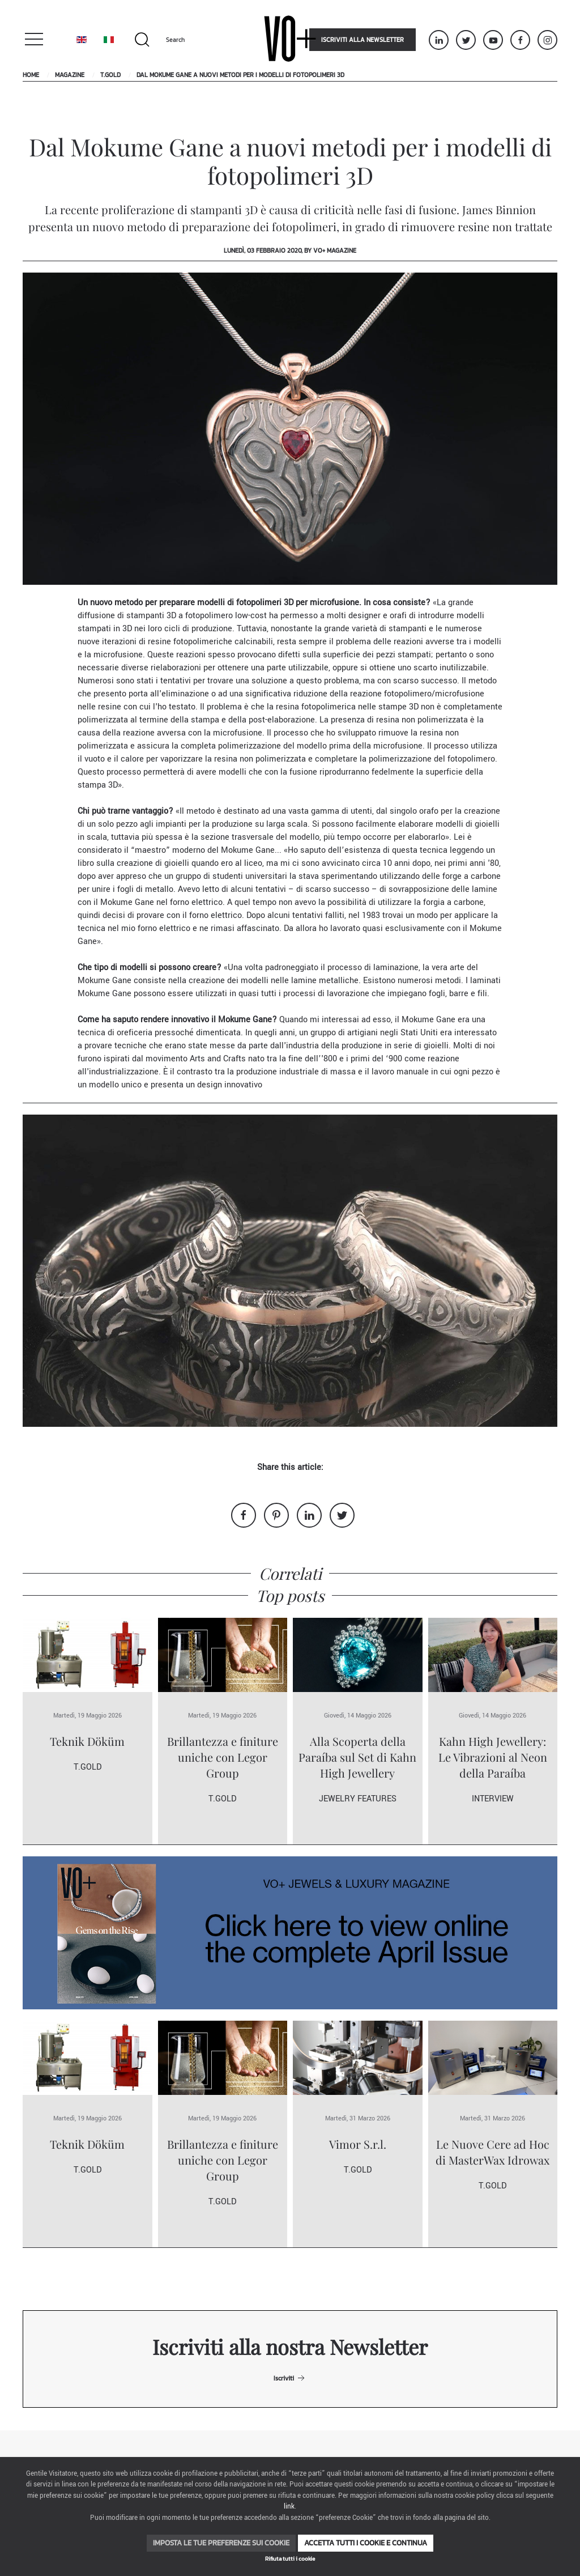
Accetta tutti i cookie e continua (365, 2542)
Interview (493, 1799)
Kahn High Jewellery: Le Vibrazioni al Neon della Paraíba (492, 1756)
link (289, 2506)
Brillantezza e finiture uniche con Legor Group (222, 1756)
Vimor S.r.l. (357, 2144)
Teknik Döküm (87, 1741)
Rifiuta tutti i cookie (290, 2558)
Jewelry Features (357, 1799)
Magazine (69, 74)
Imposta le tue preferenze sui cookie (221, 2542)
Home (31, 74)
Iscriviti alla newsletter (362, 39)
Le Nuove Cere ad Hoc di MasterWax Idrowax (492, 2151)
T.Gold (110, 74)
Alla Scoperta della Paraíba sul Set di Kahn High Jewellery (357, 1756)
